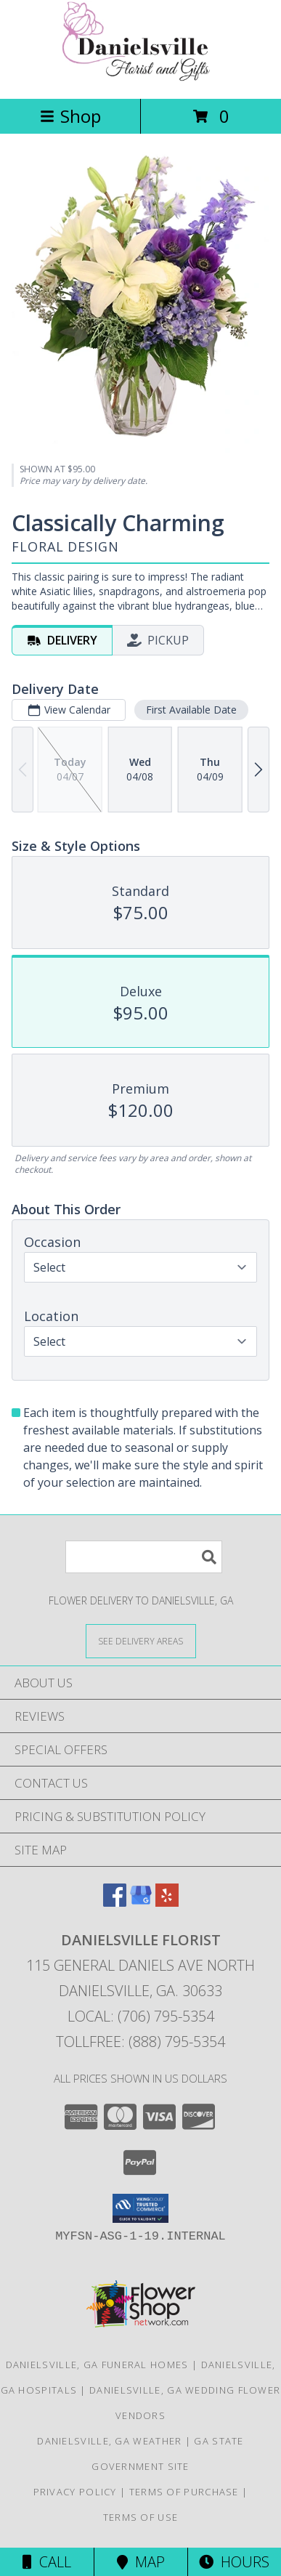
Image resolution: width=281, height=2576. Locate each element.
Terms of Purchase (184, 2491)
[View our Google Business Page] (140, 1902)
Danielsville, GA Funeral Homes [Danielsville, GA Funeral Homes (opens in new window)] (97, 2364)
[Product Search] (143, 1557)
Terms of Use (141, 2517)
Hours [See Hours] (234, 2562)
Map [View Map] (141, 2562)
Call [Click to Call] (47, 2562)
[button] (140, 2208)
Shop (70, 116)
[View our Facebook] (114, 1902)
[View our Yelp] (167, 1902)
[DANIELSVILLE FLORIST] (141, 77)
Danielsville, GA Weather (109, 2440)
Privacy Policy (75, 2491)
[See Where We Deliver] (141, 1640)
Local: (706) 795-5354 (141, 2016)
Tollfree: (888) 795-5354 (140, 2041)
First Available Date (191, 709)
